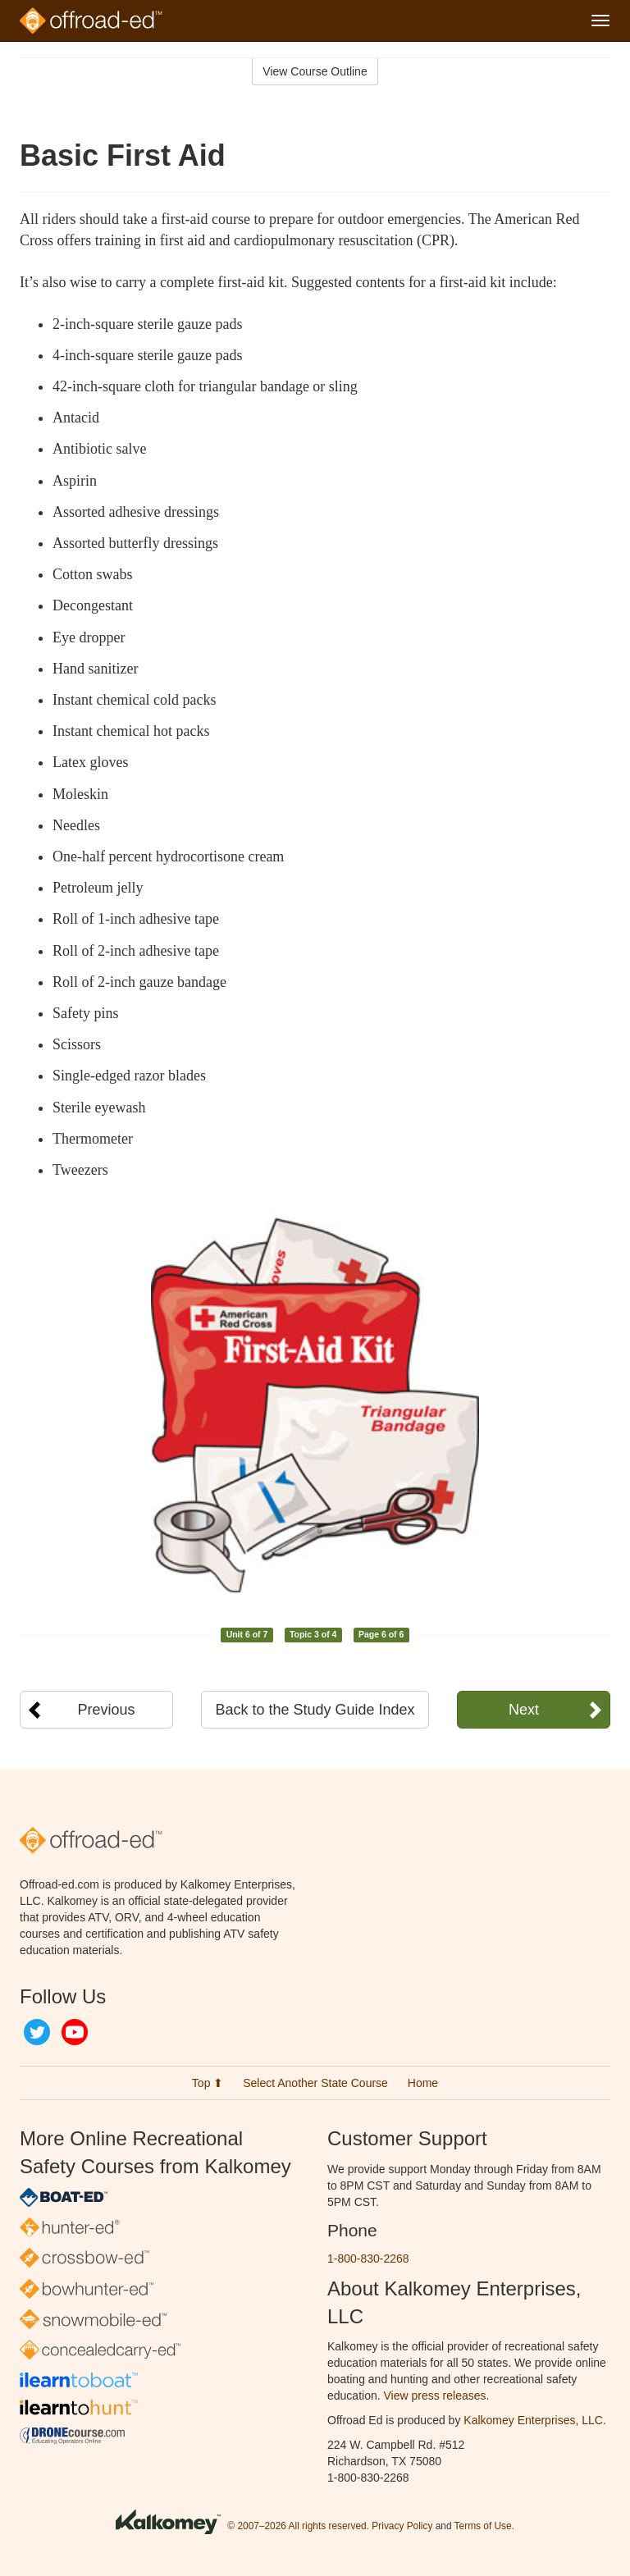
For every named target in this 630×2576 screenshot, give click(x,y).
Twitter (37, 2032)
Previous (106, 1709)
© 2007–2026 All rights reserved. (298, 2526)
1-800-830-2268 (368, 2258)
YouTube (75, 2032)
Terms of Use (483, 2526)
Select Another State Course (315, 2083)
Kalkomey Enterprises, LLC (533, 2420)
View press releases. (437, 2395)
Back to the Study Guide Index (314, 1709)
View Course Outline (314, 71)
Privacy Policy (402, 2526)
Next (524, 1709)
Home (423, 2083)
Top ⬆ (207, 2083)
